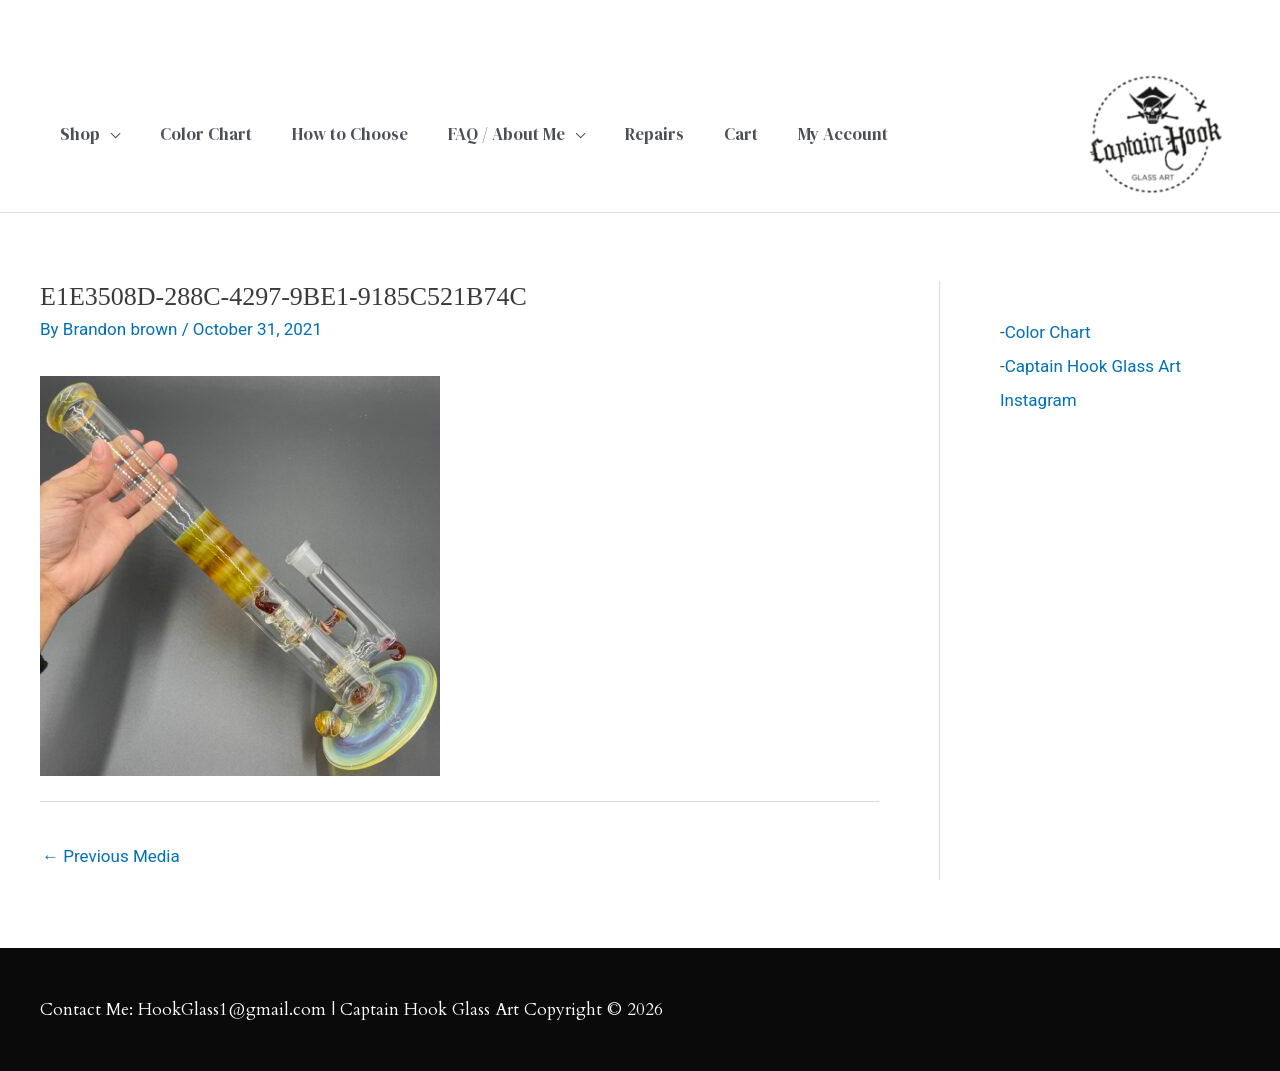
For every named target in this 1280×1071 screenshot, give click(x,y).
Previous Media (111, 856)
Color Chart (1048, 332)
